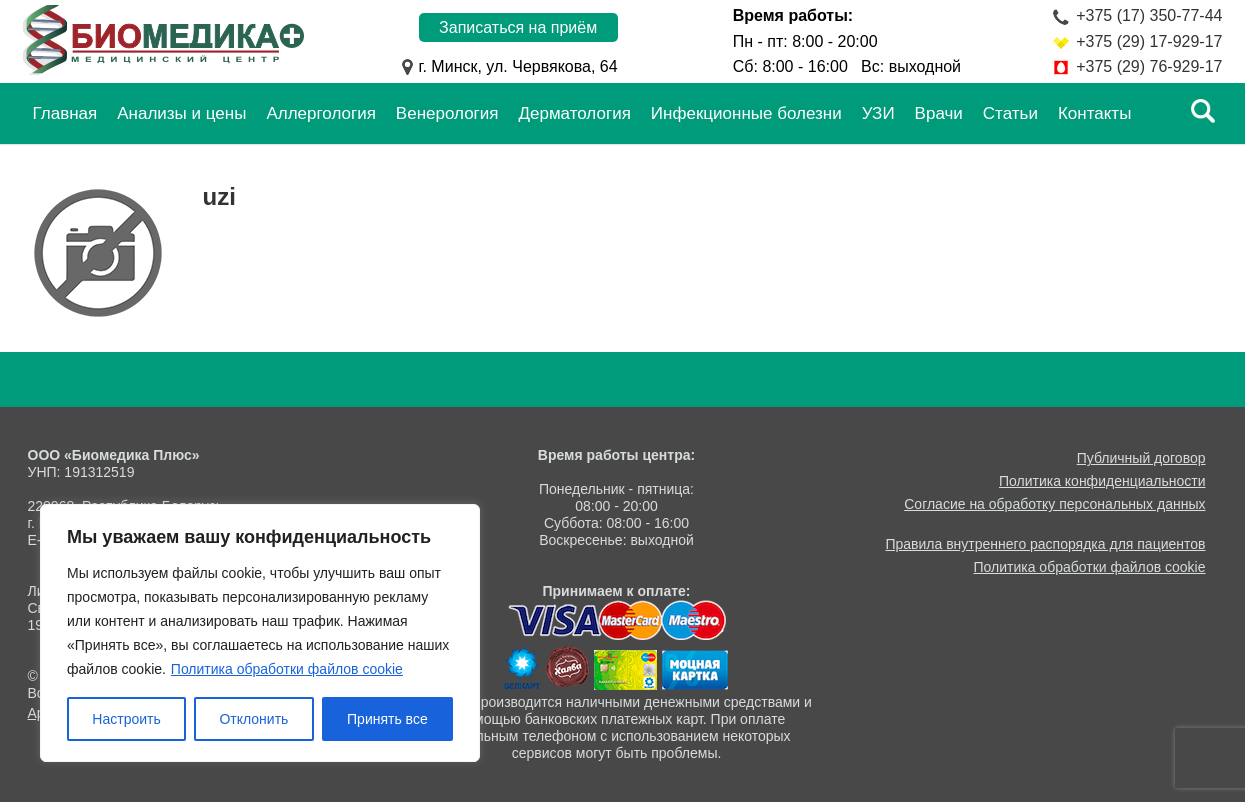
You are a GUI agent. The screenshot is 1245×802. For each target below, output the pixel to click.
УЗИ (878, 113)
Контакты (1094, 113)
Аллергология (320, 113)
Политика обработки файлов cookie (287, 669)
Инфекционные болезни (746, 113)
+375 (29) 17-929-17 (1149, 41)
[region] (260, 633)
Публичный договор (1141, 458)
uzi (219, 196)
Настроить (126, 719)
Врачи (939, 113)
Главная (65, 113)
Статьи (1010, 113)
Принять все (387, 719)
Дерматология (575, 113)
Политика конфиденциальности (1102, 481)
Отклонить (253, 719)
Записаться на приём (518, 27)
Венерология (447, 113)
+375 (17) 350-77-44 (1149, 15)
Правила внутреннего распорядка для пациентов (1045, 544)
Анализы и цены (181, 113)
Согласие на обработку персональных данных (1054, 504)
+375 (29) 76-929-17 (1149, 66)
